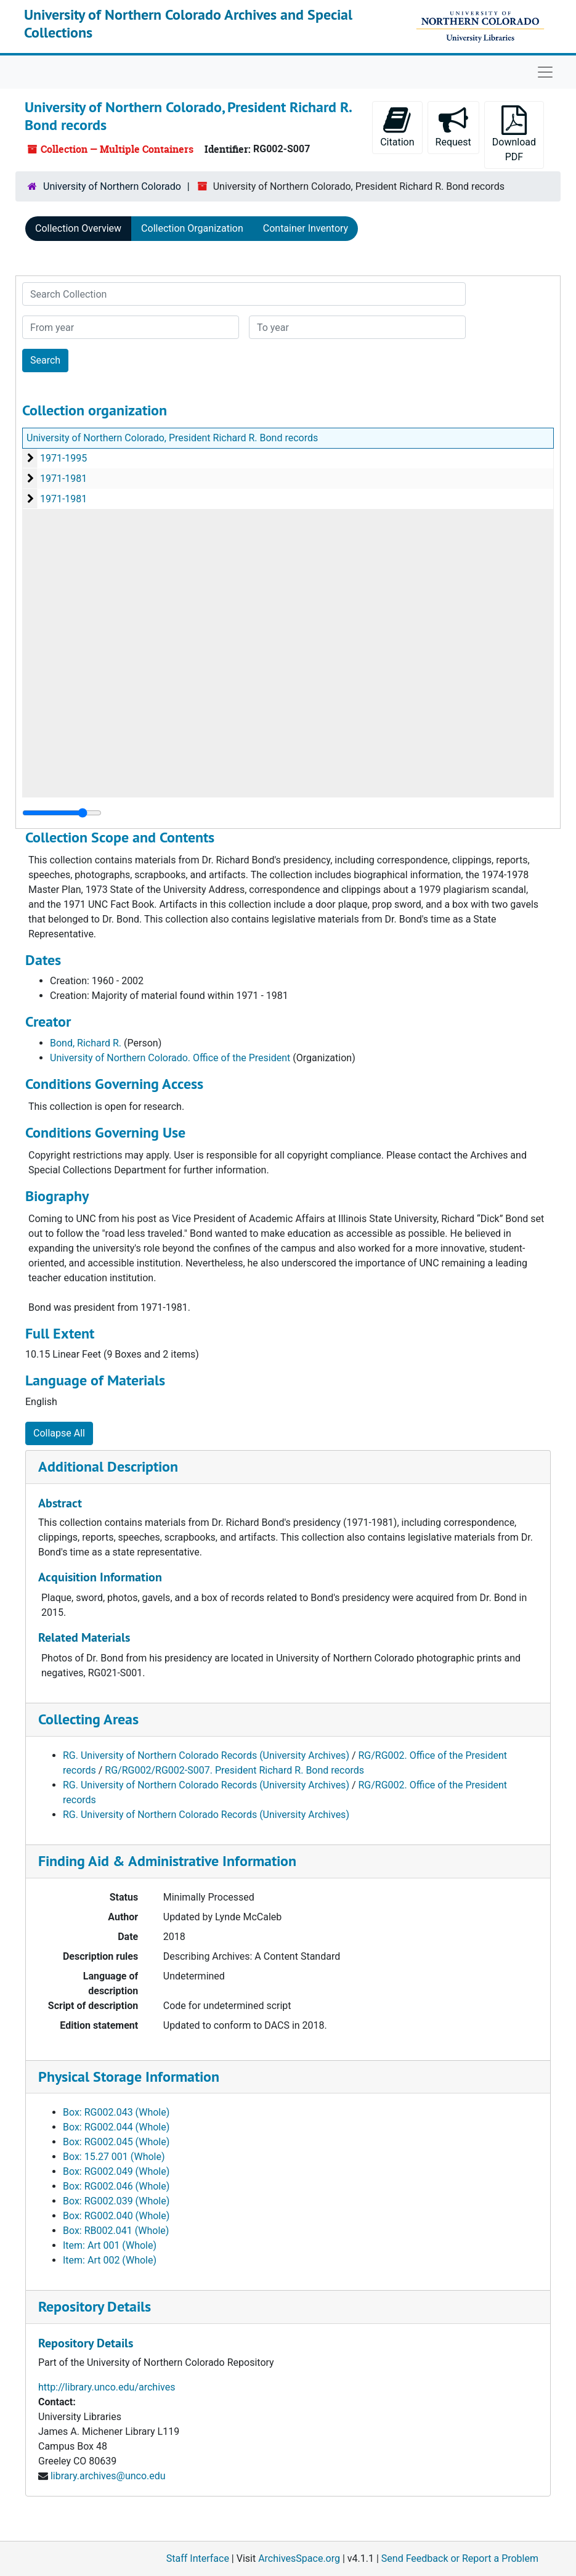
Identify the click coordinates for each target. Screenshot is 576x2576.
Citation (397, 126)
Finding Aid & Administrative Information (167, 1860)
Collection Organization (192, 228)
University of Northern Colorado (112, 186)
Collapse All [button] (59, 1433)
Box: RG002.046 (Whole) (116, 2186)
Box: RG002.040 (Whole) (116, 2216)
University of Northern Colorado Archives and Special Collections (188, 23)
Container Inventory (305, 228)
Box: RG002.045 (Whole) (116, 2142)
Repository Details (94, 2306)
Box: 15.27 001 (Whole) (114, 2156)
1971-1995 (63, 458)
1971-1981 (63, 478)
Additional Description (108, 1466)
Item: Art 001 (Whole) (109, 2245)
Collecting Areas (88, 1719)
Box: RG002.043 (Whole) (116, 2112)
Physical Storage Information (128, 2076)
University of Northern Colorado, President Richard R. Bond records (172, 438)
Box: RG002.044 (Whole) (116, 2127)
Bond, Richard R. (85, 1043)
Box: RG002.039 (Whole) (116, 2201)
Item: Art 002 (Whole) (109, 2260)
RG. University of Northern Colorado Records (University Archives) (206, 1755)
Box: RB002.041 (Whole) (116, 2230)
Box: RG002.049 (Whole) (116, 2171)
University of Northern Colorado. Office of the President (170, 1058)
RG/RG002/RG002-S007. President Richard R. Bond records (234, 1770)
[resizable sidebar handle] (62, 813)
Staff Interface (197, 2558)
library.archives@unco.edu (108, 2476)
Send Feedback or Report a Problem (459, 2558)
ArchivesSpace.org (299, 2558)
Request (453, 126)
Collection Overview (78, 228)
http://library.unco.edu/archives (106, 2387)
